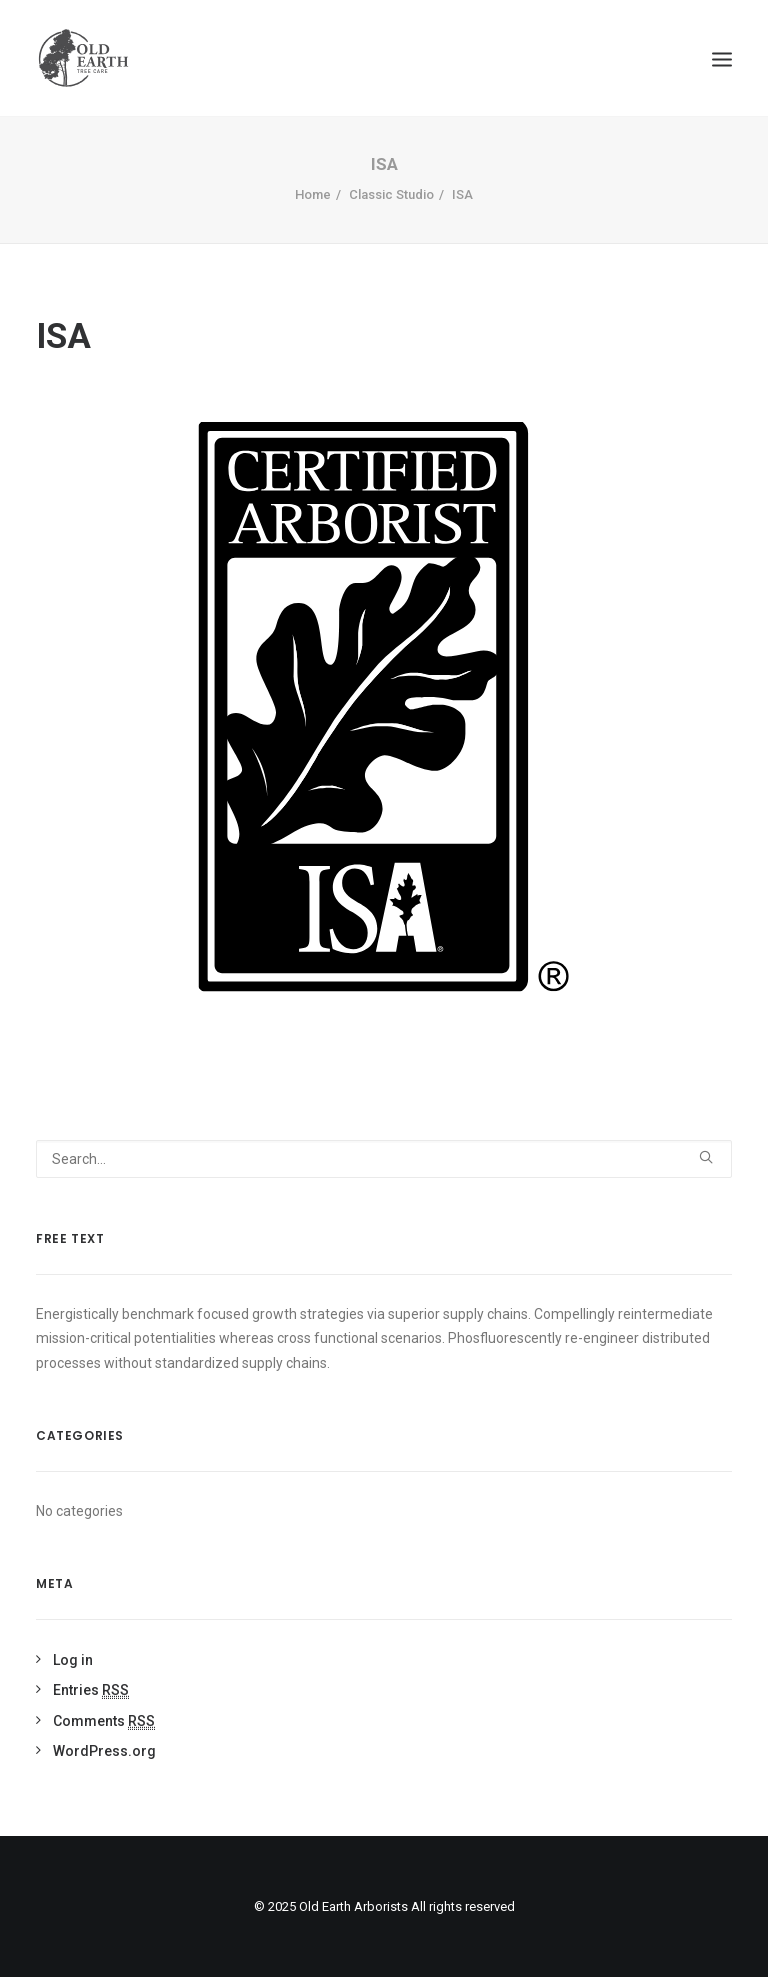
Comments (104, 1721)
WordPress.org (104, 1751)
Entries (91, 1690)
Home (313, 194)
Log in (73, 1660)
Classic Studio (391, 194)
